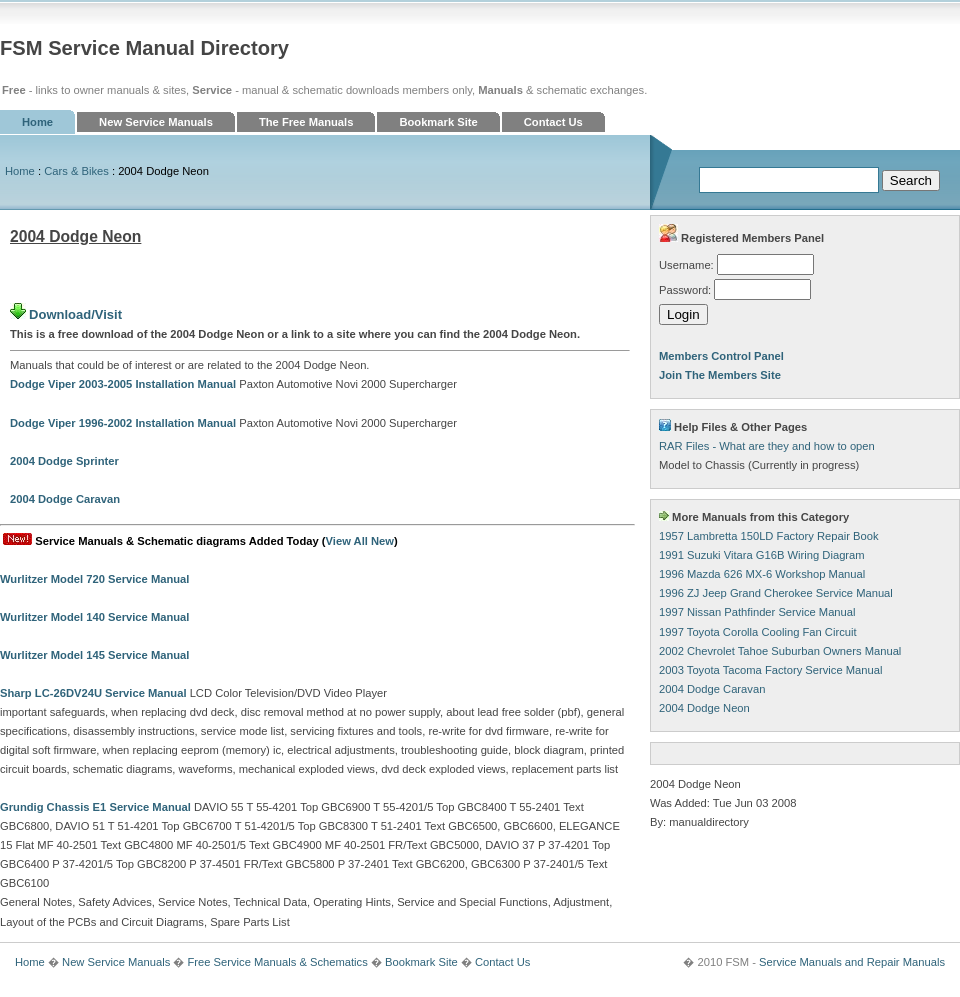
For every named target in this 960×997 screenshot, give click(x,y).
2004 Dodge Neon (704, 708)
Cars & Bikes (76, 171)
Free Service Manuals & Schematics (277, 962)
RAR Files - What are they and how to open (767, 446)
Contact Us (553, 122)
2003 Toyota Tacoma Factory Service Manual (770, 670)
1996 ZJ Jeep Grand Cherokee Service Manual (776, 593)
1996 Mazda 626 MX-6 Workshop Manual (762, 574)
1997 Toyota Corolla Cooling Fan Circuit (758, 632)
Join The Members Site (720, 375)
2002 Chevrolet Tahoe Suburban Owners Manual (780, 651)
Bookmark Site (438, 122)
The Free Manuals (306, 122)
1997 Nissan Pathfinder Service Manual (757, 612)
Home (37, 122)
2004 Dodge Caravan (712, 689)
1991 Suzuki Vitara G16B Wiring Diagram (762, 555)
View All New (360, 541)
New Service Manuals (156, 122)
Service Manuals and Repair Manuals (852, 962)
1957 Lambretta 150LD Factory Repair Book (769, 536)
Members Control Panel (721, 356)
